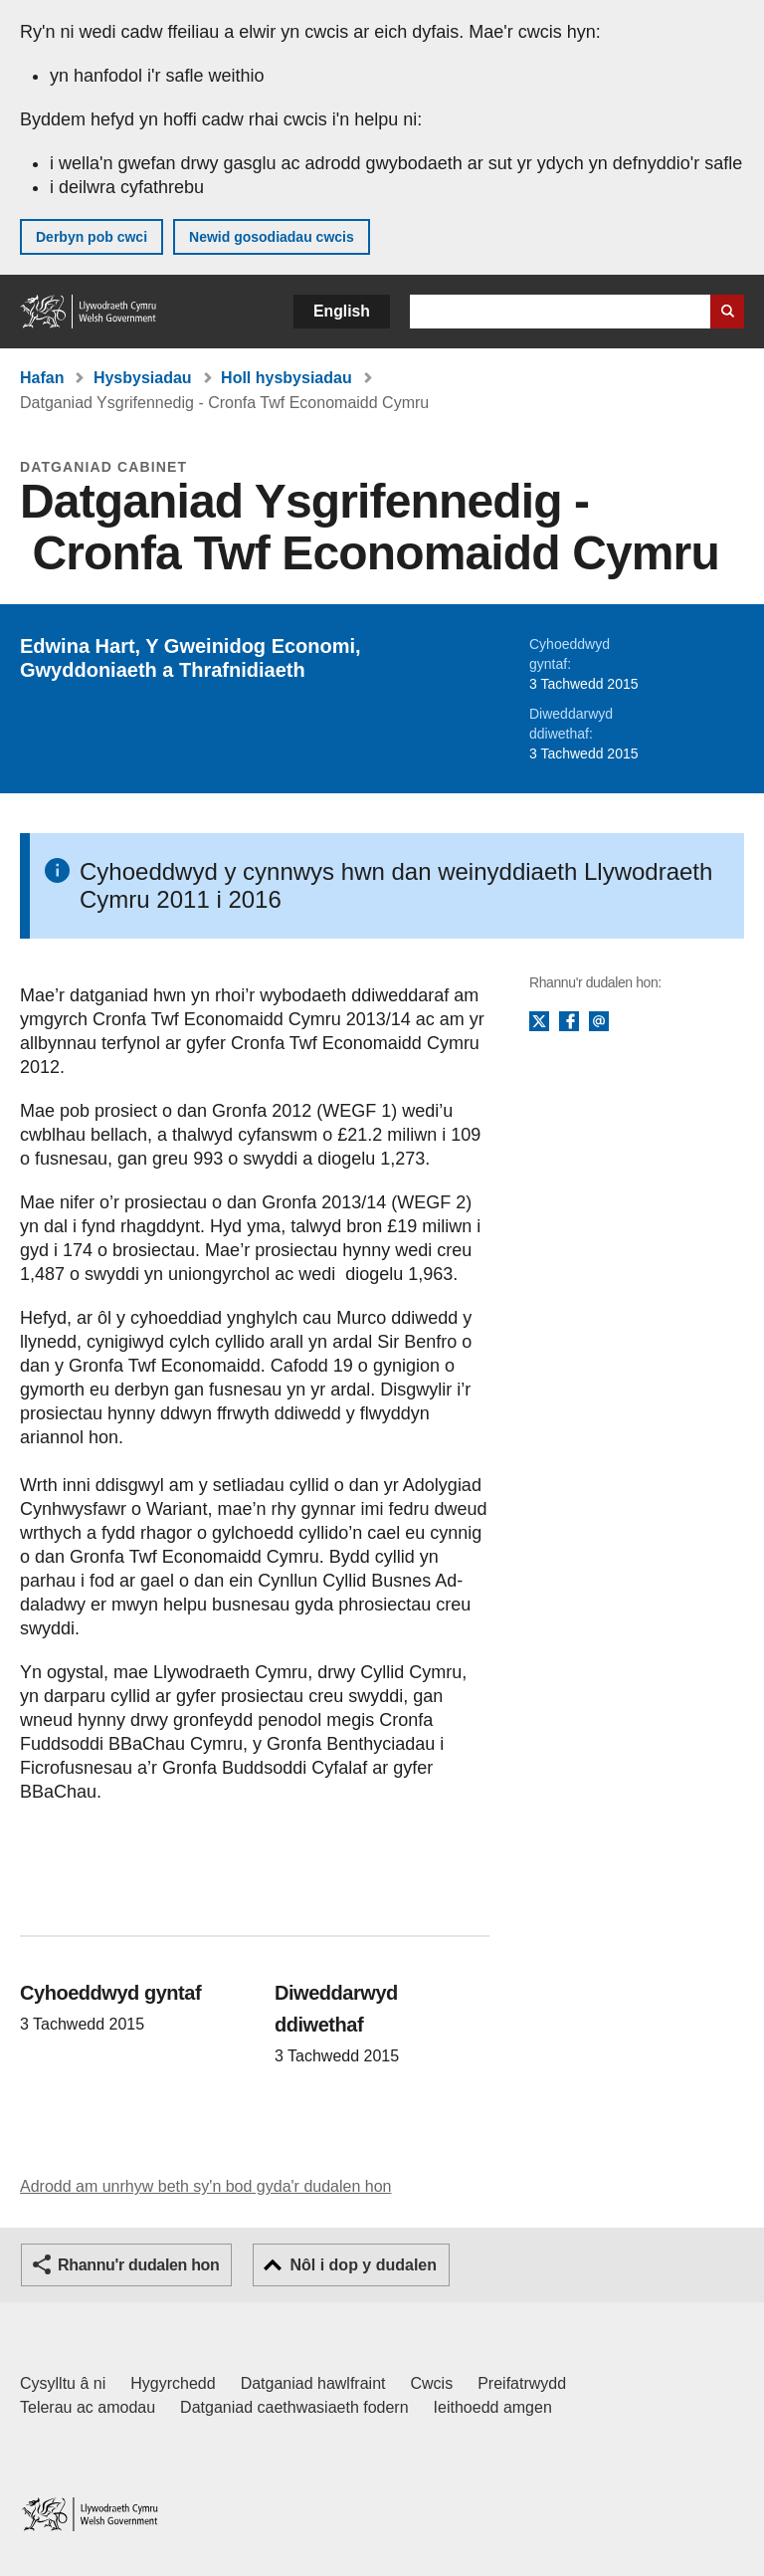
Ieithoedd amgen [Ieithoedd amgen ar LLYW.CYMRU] (493, 2407)
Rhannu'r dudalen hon (138, 2264)
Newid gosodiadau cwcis (271, 237)
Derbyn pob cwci (91, 237)
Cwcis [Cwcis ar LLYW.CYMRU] (432, 2383)
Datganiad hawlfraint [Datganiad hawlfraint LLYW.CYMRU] (313, 2383)
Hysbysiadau (143, 377)
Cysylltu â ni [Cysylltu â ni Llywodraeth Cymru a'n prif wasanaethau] (62, 2383)
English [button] (341, 311)
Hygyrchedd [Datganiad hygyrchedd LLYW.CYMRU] (172, 2383)
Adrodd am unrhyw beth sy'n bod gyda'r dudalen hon (205, 2186)
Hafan (42, 377)
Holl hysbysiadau (286, 377)
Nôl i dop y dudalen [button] (363, 2264)
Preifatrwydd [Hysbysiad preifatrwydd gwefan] (522, 2383)
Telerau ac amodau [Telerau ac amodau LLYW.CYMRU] (87, 2407)
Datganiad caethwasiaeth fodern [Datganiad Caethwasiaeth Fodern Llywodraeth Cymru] (294, 2407)
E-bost (599, 1022)
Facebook (569, 1022)
